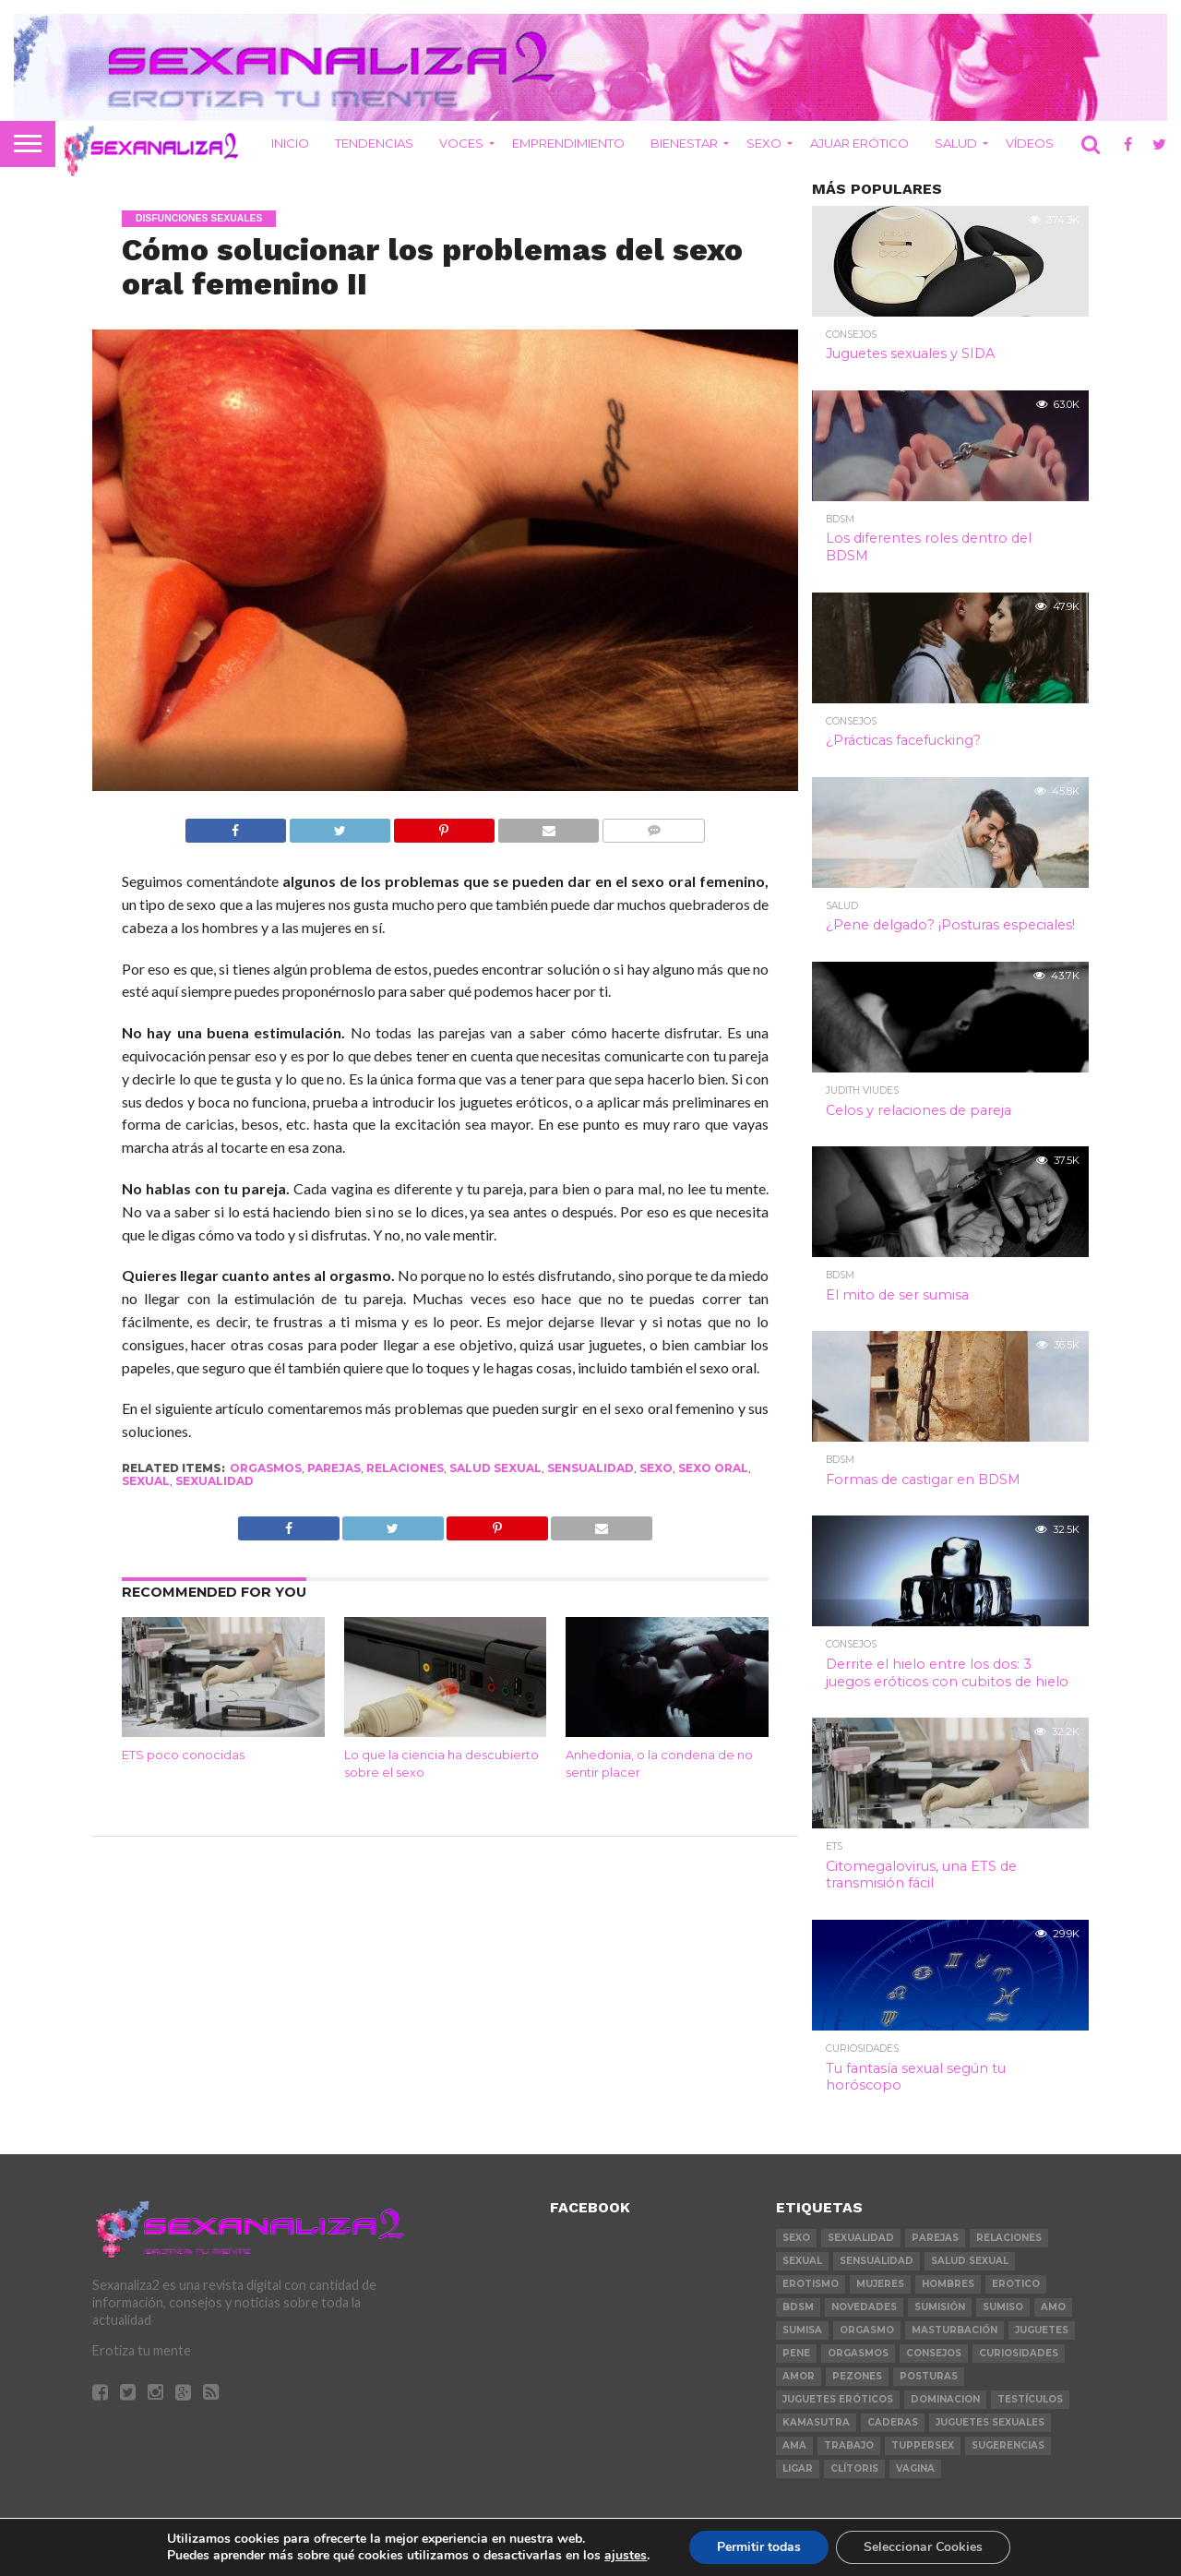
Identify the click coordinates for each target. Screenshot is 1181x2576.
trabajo (849, 2445)
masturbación (954, 2330)
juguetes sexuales (990, 2422)
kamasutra (816, 2422)
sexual (146, 1481)
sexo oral (713, 1468)
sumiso (1003, 2307)
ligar (797, 2468)
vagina (915, 2468)
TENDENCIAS (374, 143)
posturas (929, 2376)
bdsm (798, 2307)
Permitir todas (759, 2547)
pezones (857, 2376)
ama (794, 2445)
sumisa (802, 2330)
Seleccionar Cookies (923, 2547)
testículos (1030, 2399)
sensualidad (590, 1468)
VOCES (461, 143)
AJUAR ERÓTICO (859, 143)
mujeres (880, 2284)
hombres (948, 2284)
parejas (334, 1468)
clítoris (854, 2468)
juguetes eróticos (837, 2399)
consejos (933, 2353)
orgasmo (867, 2330)
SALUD (956, 143)
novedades (864, 2307)
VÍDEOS (1030, 143)
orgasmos (266, 1468)
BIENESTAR (684, 143)
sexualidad (214, 1481)
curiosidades (1018, 2353)
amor (798, 2376)
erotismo (810, 2284)
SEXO (763, 143)
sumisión (939, 2307)
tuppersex (922, 2445)
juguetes (1041, 2330)
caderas (892, 2422)
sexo (656, 1468)
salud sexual (495, 1468)
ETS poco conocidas (183, 1755)
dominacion (945, 2399)
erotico (1016, 2284)
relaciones (405, 1468)
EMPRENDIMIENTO (568, 143)
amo (1053, 2307)
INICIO (290, 143)
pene (796, 2353)
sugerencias (1008, 2445)
